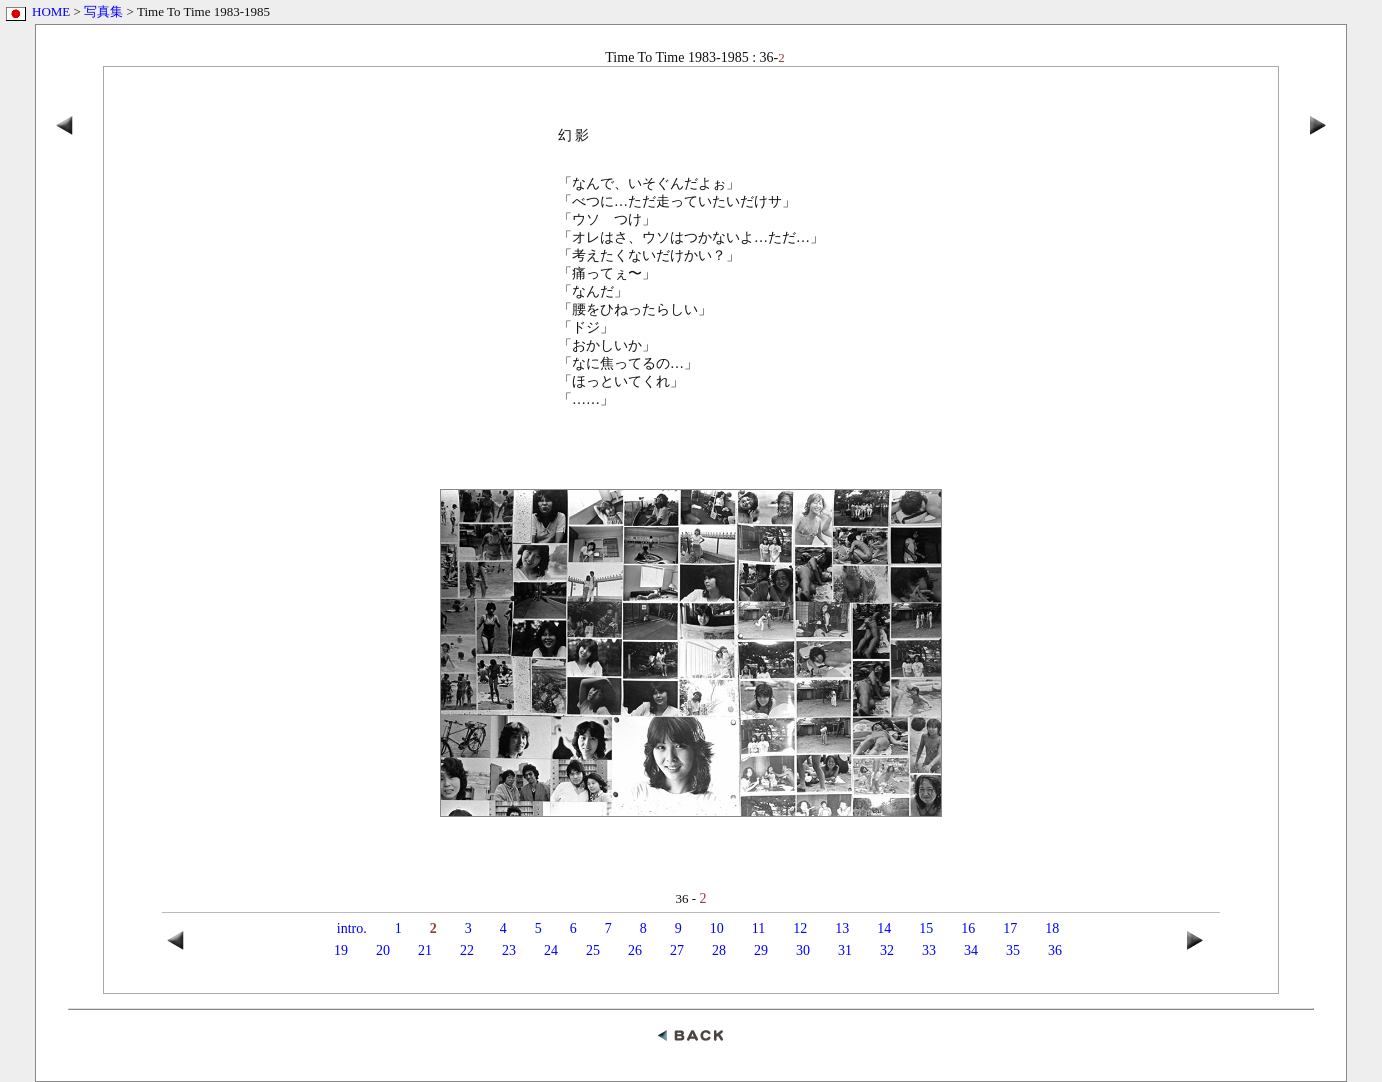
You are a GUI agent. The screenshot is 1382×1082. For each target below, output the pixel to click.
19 (341, 950)
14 (884, 928)
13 (842, 928)
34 (971, 950)
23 (509, 950)
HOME (51, 11)
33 (929, 950)
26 (635, 950)
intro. (352, 928)
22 (467, 950)
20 (383, 950)
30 (803, 950)
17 (1010, 928)
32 (887, 950)
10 (717, 928)
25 (593, 950)
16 (968, 928)
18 (1052, 928)
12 (800, 928)
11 (758, 928)
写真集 (103, 11)
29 (761, 950)
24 (551, 950)
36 (1055, 950)
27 (677, 950)
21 (425, 950)
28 (719, 950)
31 (845, 950)
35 (1013, 950)
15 (926, 928)
